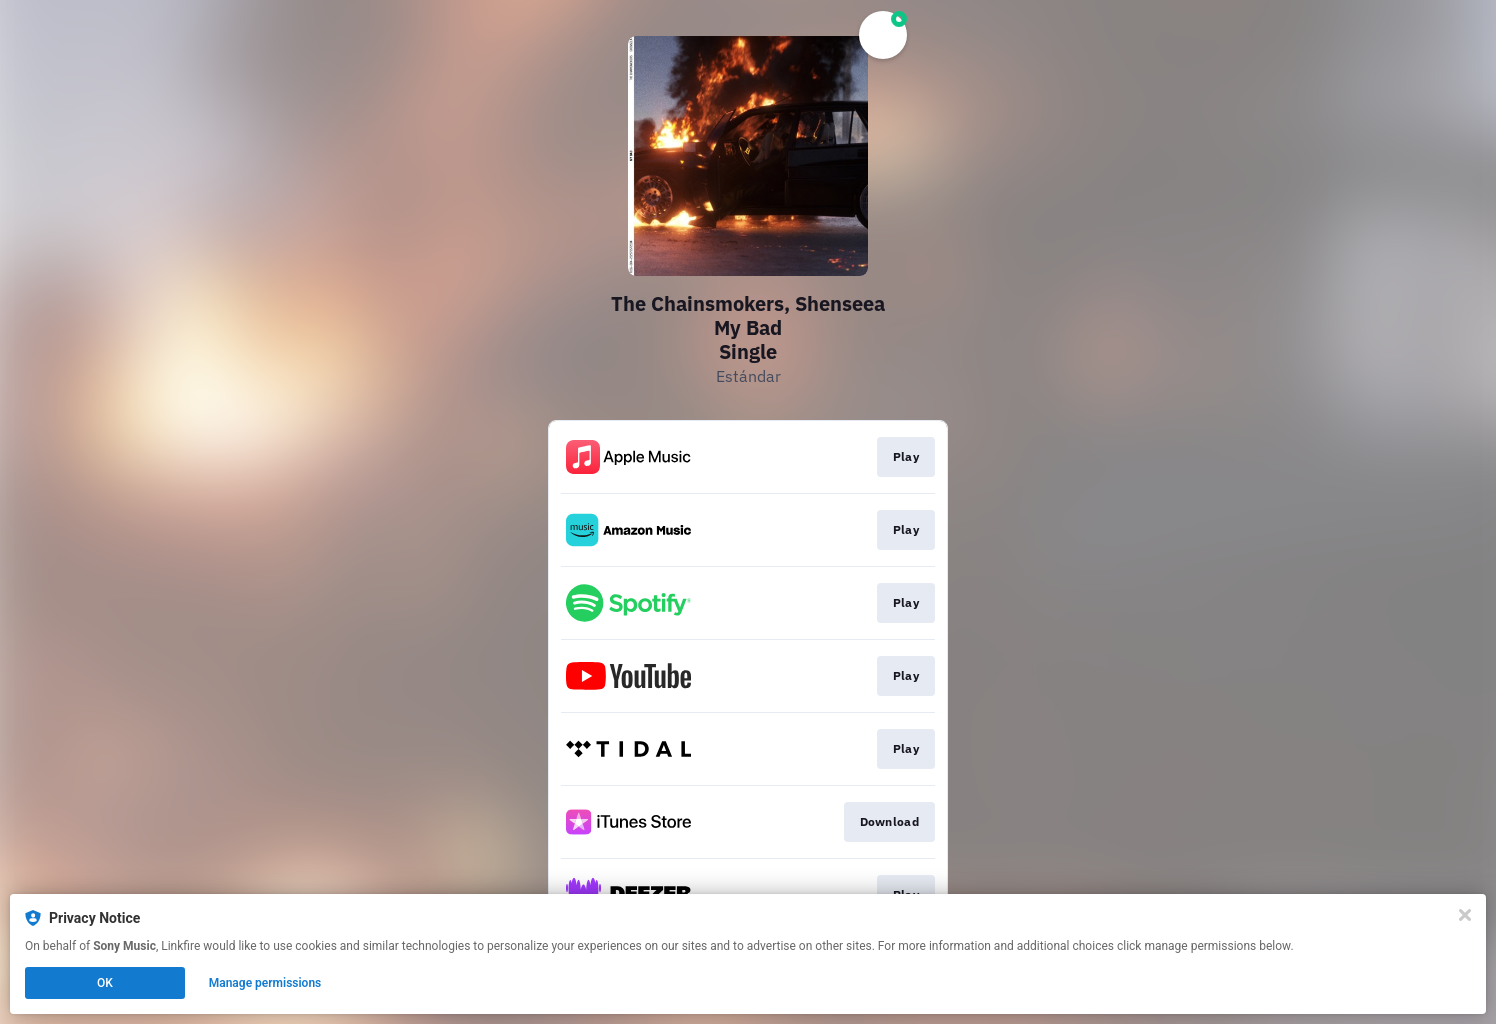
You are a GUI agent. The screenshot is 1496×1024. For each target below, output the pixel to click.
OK (105, 983)
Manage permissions (265, 983)
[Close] (1465, 915)
